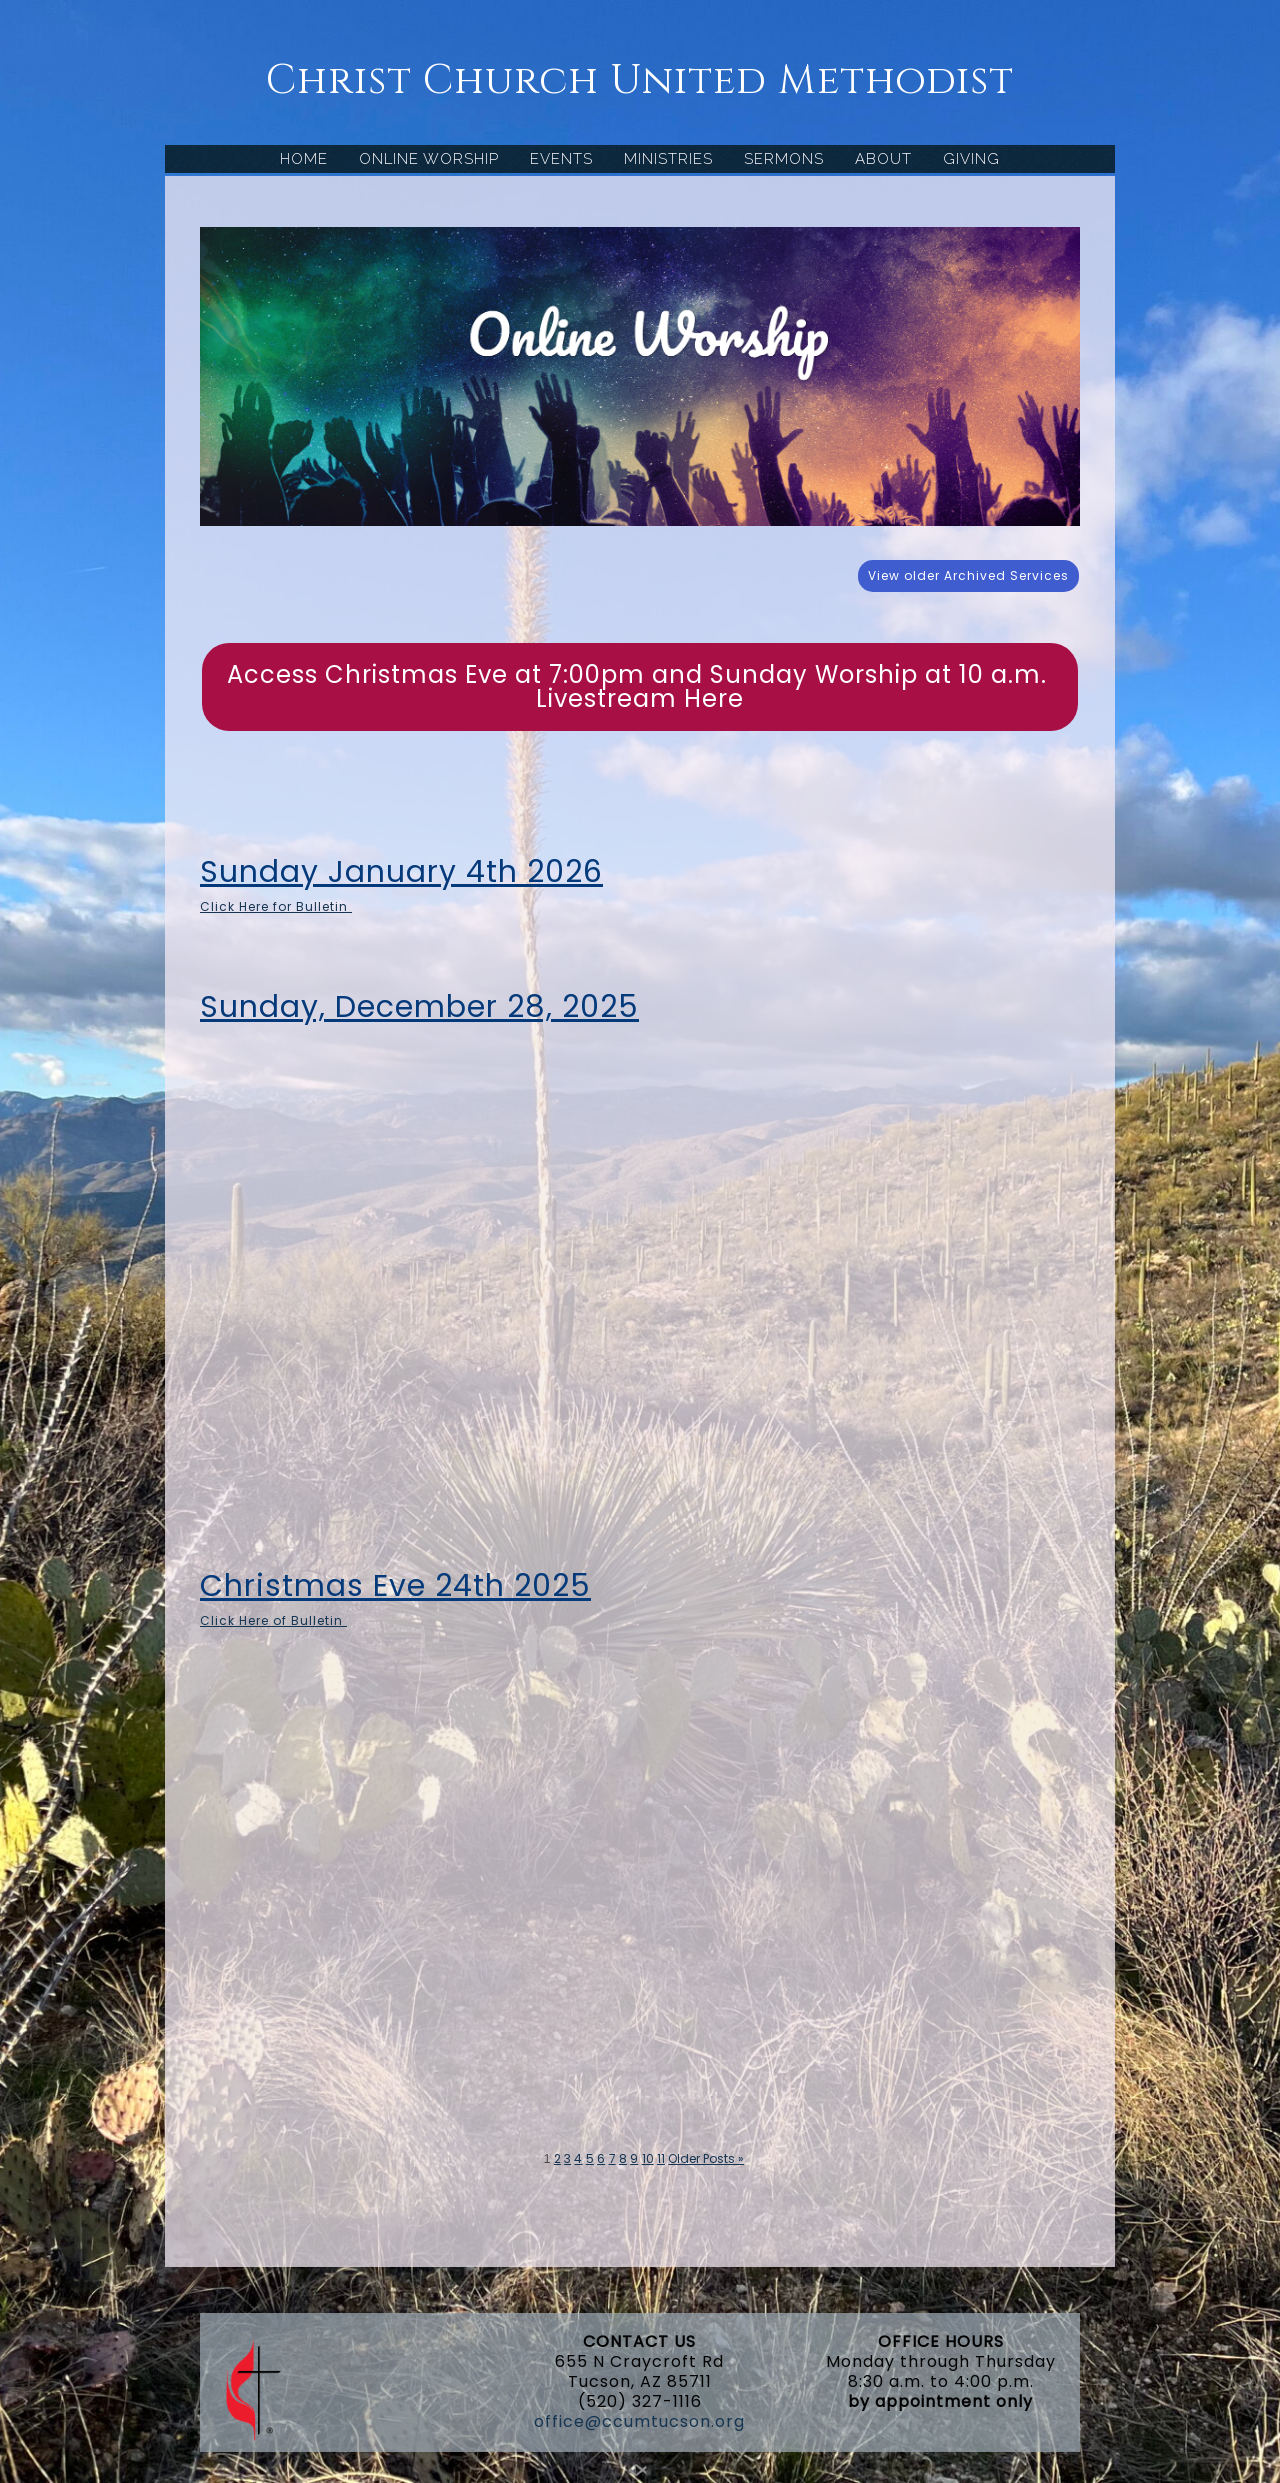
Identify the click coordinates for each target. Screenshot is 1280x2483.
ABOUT (883, 159)
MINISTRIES (668, 159)
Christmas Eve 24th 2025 (395, 1586)
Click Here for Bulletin (276, 906)
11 (661, 2158)
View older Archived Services (968, 575)
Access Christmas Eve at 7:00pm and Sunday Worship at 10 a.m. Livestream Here (640, 686)
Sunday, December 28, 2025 (419, 1007)
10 (648, 2158)
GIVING (971, 159)
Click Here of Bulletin (273, 1620)
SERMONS (784, 159)
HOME (304, 159)
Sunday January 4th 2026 (401, 872)
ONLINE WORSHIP (429, 159)
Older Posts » (706, 2158)
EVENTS (561, 159)
